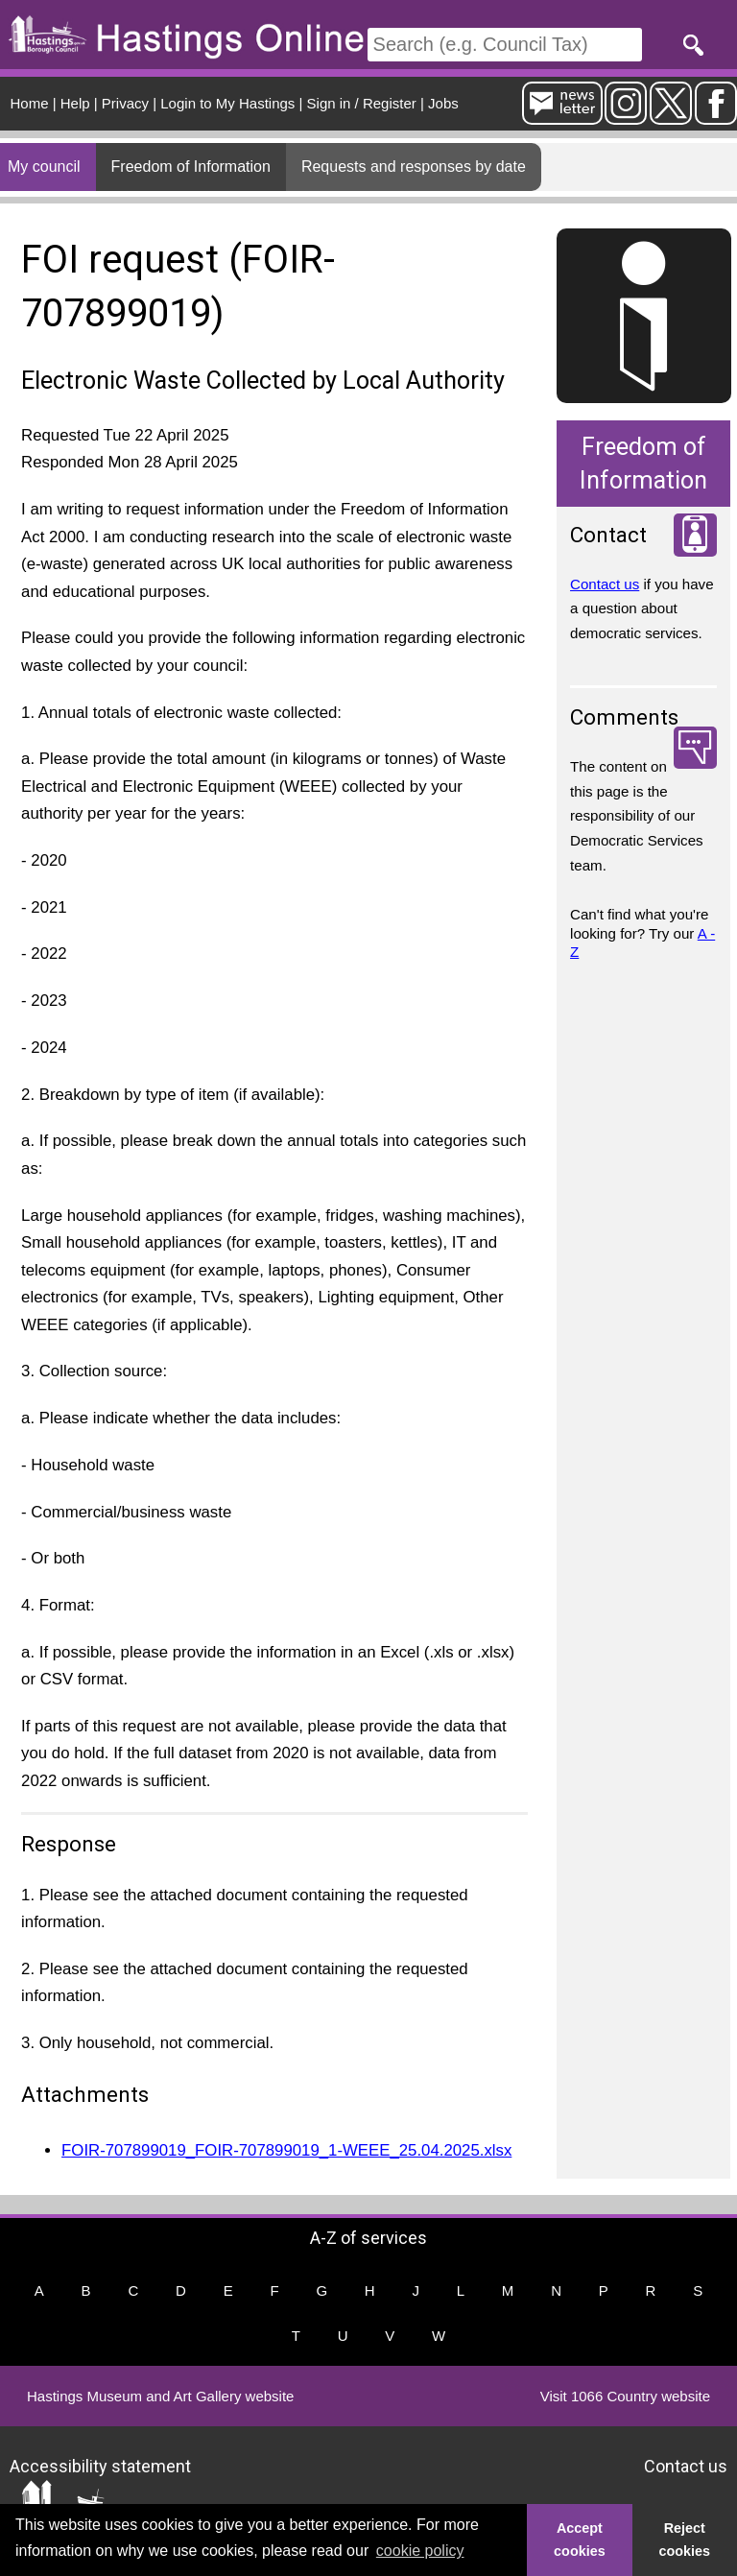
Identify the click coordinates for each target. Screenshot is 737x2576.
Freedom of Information (191, 166)
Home (30, 103)
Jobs (443, 103)
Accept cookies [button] (580, 2539)
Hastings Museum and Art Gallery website (160, 2396)
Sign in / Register (361, 103)
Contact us (604, 584)
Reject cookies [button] (685, 2539)
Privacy (125, 103)
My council (44, 166)
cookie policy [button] (420, 2550)
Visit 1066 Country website (625, 2396)
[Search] (505, 44)
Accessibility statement (100, 2465)
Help (75, 103)
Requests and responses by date (413, 166)
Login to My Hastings (227, 103)
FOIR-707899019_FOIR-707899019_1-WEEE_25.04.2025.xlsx (286, 2150)
